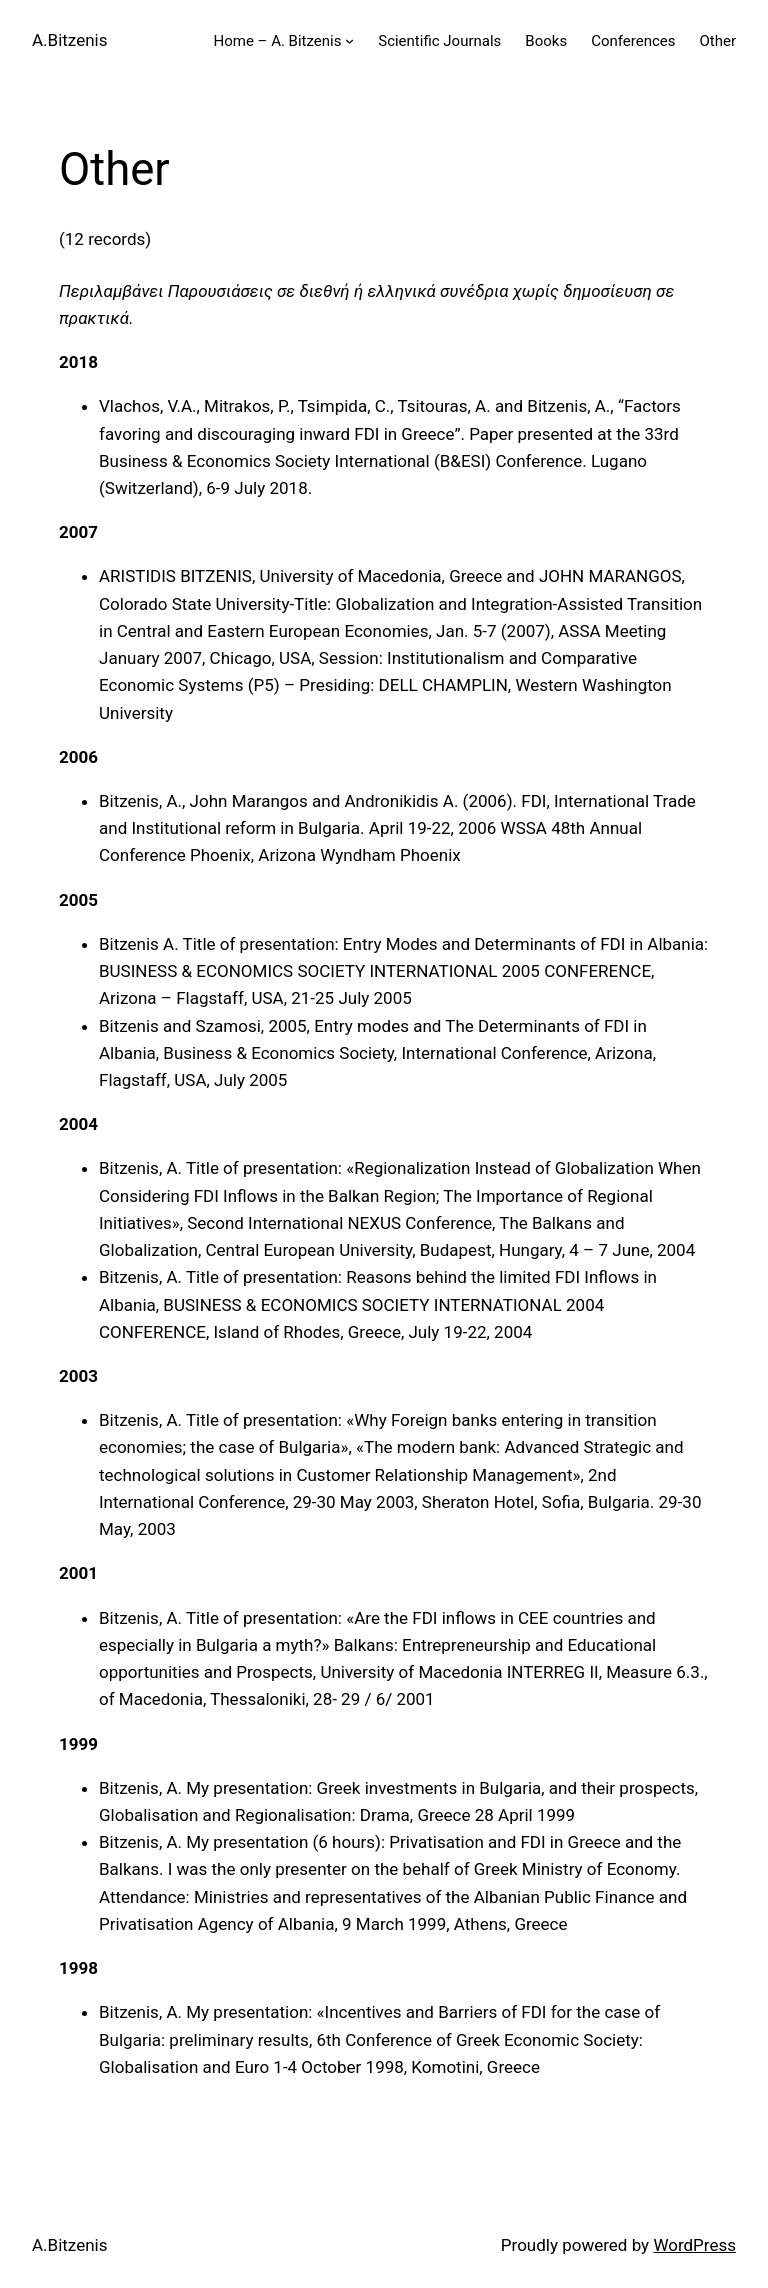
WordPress (694, 2245)
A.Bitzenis (69, 40)
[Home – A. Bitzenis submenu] (349, 40)
